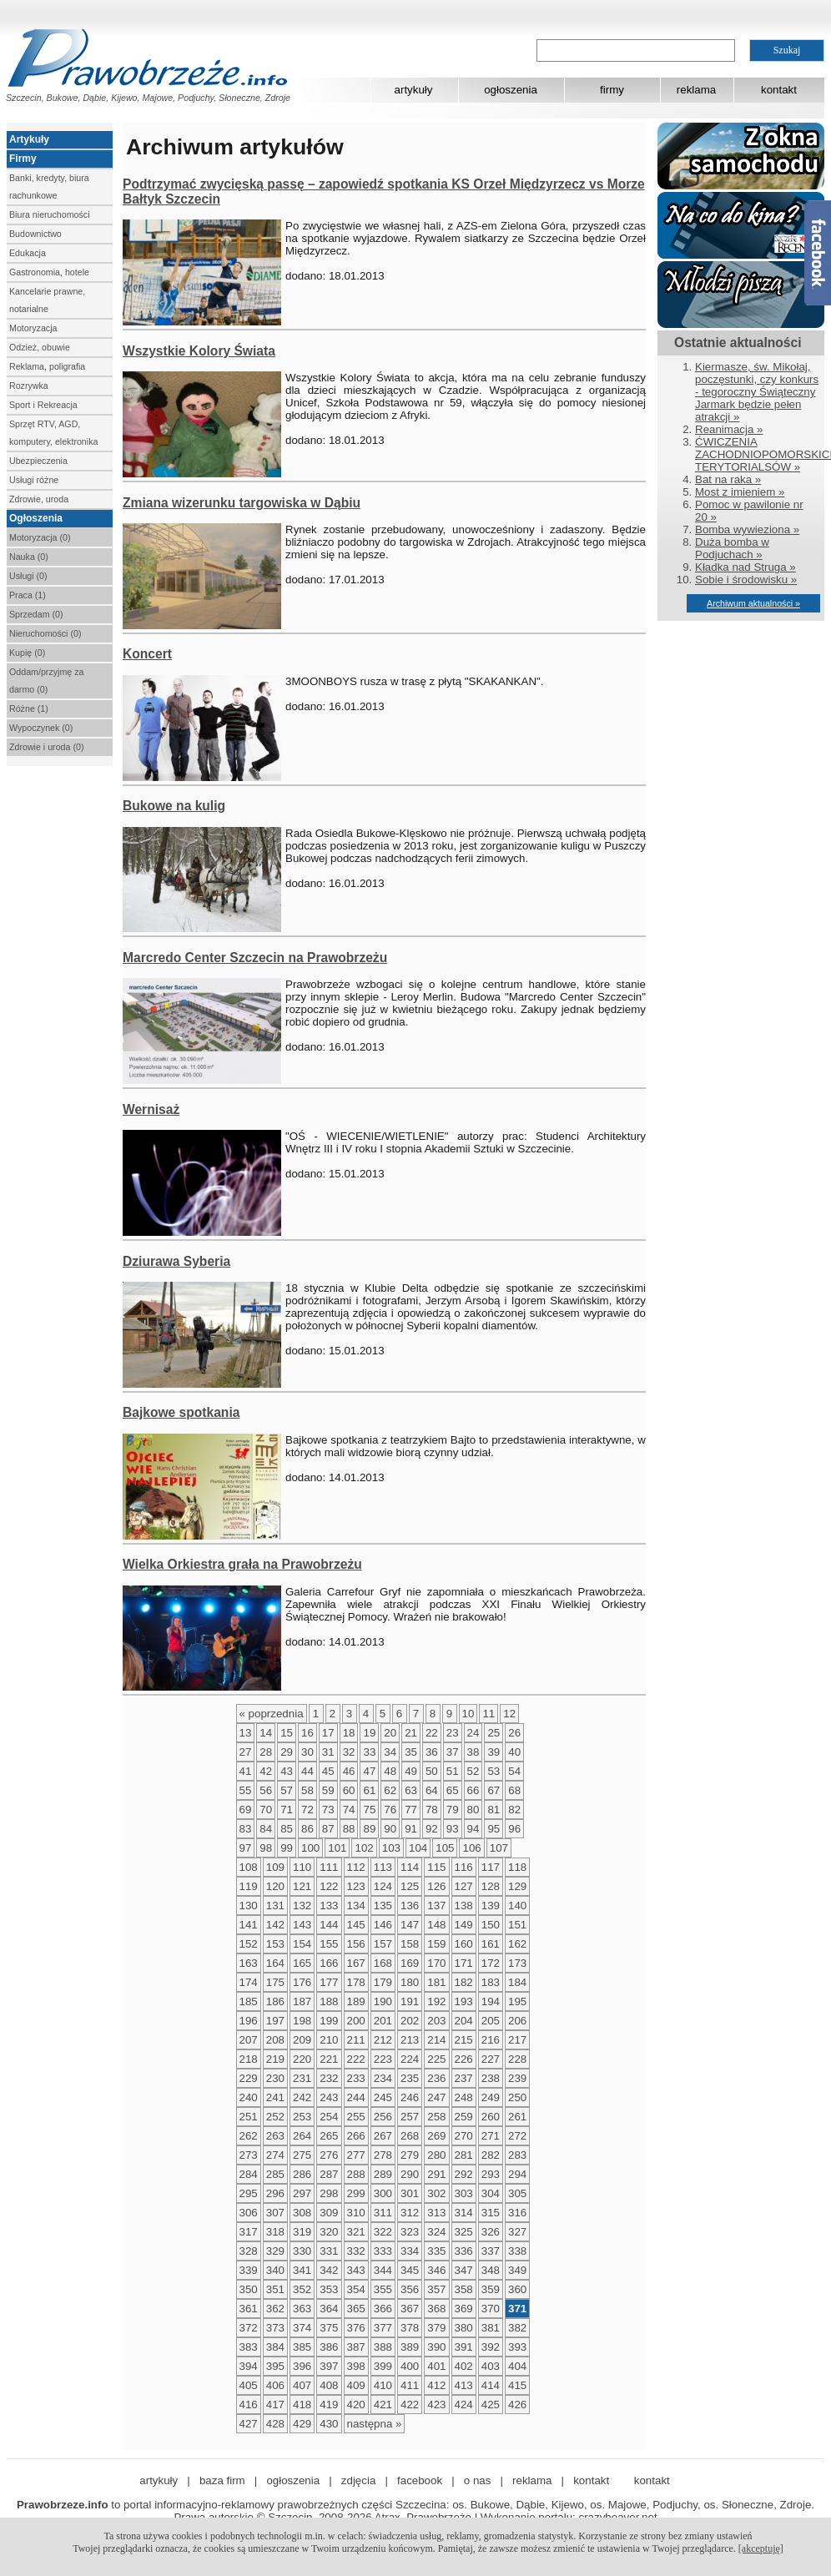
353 (329, 2289)
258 (436, 2116)
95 (493, 1828)
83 (245, 1828)
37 (452, 1752)
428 (275, 2423)
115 (436, 1867)
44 (307, 1771)
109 (275, 1867)
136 (409, 1905)
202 (409, 2020)
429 (302, 2423)
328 (248, 2251)
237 (464, 2078)
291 (436, 2174)
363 (302, 2308)
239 (517, 2078)
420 (356, 2404)
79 (452, 1809)
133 (329, 1905)
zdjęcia (358, 2480)
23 (452, 1733)
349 (517, 2270)
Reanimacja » (729, 429)
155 (329, 1944)
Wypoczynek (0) (41, 728)
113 (383, 1867)
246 (409, 2097)
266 (356, 2136)
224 (409, 2059)
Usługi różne (33, 480)
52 (473, 1771)
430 (329, 2423)
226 (464, 2059)
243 (329, 2097)
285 (275, 2174)
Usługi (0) (28, 576)
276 (329, 2155)
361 (248, 2308)
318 (275, 2232)
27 (245, 1752)
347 (464, 2270)
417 (275, 2404)
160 (464, 1944)
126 (436, 1886)
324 (436, 2232)
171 (464, 1963)
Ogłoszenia (36, 518)
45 (328, 1771)
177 (329, 1982)
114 (409, 1867)
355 (383, 2289)
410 (383, 2385)
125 (409, 1886)
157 (383, 1944)
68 (514, 1790)
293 (490, 2174)
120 (275, 1886)
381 (490, 2327)
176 (302, 1982)
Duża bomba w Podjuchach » (732, 548)
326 (490, 2232)
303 (464, 2193)
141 (248, 1924)
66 (473, 1790)
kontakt (779, 89)
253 (302, 2116)
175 (275, 1982)
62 (390, 1790)
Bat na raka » (728, 479)
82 (514, 1809)
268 (409, 2136)
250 (517, 2097)
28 (265, 1752)
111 (329, 1867)
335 (436, 2251)
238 (490, 2078)
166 (329, 1963)
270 (464, 2136)
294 (517, 2174)
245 (383, 2097)
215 (464, 2040)
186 (275, 2001)
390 (436, 2347)
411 (409, 2385)
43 (286, 1771)
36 (432, 1752)
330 (302, 2251)
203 (436, 2020)
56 (265, 1790)
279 (409, 2155)
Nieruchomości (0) (45, 633)
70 (265, 1809)
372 (248, 2327)
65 (452, 1790)
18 (349, 1733)
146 (383, 1924)
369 (464, 2308)
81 (493, 1809)
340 (275, 2270)
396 (302, 2366)
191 (409, 2001)
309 (329, 2212)
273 (248, 2155)
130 (248, 1905)
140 (517, 1905)
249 (490, 2097)
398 (356, 2366)
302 (436, 2193)
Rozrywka (28, 386)
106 (471, 1848)
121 (302, 1886)
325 (464, 2232)
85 (286, 1828)
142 (275, 1924)
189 (356, 2001)
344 (383, 2270)
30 (307, 1752)
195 (517, 2001)
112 (356, 1867)
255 (356, 2116)
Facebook (817, 252)
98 (265, 1848)
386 (329, 2347)
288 (356, 2174)
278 (383, 2155)
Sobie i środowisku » (746, 579)
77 (411, 1809)
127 (464, 1886)
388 (383, 2347)
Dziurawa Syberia (176, 1261)
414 (490, 2385)
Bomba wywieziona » (747, 529)
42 (265, 1771)
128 (490, 1886)
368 (436, 2308)
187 (302, 2001)
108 (248, 1867)
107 (499, 1848)
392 (490, 2347)
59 (328, 1790)
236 (436, 2078)
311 (383, 2212)
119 (248, 1886)
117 (490, 1867)
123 (356, 1886)
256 (383, 2116)
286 (302, 2174)
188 (329, 2001)
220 (302, 2059)
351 (275, 2289)
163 (248, 1963)
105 (445, 1848)
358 (464, 2289)
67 (493, 1790)
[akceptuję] (760, 2548)
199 (329, 2020)
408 (329, 2385)
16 (307, 1733)
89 (369, 1828)
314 (464, 2212)
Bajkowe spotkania (181, 1412)
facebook (419, 2480)
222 (356, 2059)
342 (329, 2270)
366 (383, 2308)
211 (356, 2040)
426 (517, 2404)
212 (383, 2040)
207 (248, 2040)
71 (286, 1809)
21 (411, 1733)
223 (383, 2059)
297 (302, 2193)
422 (409, 2404)
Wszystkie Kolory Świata (199, 351)
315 (490, 2212)
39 (493, 1752)
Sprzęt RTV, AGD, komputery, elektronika (53, 432)
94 (473, 1828)
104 (418, 1848)
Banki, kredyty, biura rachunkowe (49, 186)
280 (436, 2155)
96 (514, 1828)
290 (409, 2174)
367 (409, 2308)
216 (490, 2040)
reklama (696, 89)
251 (248, 2116)
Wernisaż (151, 1109)
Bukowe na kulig (174, 806)
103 (391, 1848)
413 (464, 2385)
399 (383, 2366)
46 (349, 1771)
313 (436, 2212)
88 (349, 1828)
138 (464, 1905)
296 (275, 2193)
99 (286, 1848)
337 (490, 2251)
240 (248, 2097)
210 (329, 2040)
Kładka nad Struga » (745, 567)
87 (328, 1828)
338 (517, 2251)
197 (275, 2020)
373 (275, 2327)
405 (248, 2385)
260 (490, 2116)
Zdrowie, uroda (38, 499)
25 (493, 1733)
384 (275, 2347)
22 (432, 1733)
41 (245, 1771)
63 (411, 1790)
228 (517, 2059)
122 (329, 1886)
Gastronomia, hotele (49, 272)
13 (245, 1733)
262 (248, 2136)
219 (275, 2059)
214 (436, 2040)
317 (248, 2232)
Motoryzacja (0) (39, 537)
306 (248, 2212)
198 (302, 2020)
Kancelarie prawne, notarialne (47, 300)
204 (464, 2020)
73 (328, 1809)
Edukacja (27, 253)
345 (409, 2270)
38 (473, 1752)
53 (493, 1771)
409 (356, 2385)
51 (452, 1771)
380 (464, 2327)
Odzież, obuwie (39, 347)
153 (275, 1944)
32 (349, 1752)
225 (436, 2059)
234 (383, 2078)
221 (329, 2059)
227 (490, 2059)
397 (329, 2366)
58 (307, 1790)
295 (248, 2193)
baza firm (222, 2480)
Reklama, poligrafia (47, 366)
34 (390, 1752)
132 (302, 1905)
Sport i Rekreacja (43, 405)
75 (369, 1809)
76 (390, 1809)
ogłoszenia (510, 89)
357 (436, 2289)
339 (248, 2270)
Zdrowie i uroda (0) (46, 747)
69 (245, 1809)
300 (383, 2193)
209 (302, 2040)
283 (517, 2155)
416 (248, 2404)
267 (383, 2136)
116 (464, 1867)
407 (302, 2385)
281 (464, 2155)
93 (452, 1828)
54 (514, 1771)
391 (464, 2347)
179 (383, 1982)
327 (517, 2232)
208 (275, 2040)
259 (464, 2116)
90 (390, 1828)
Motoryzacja (33, 328)
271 (490, 2136)
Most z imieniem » (739, 492)
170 (436, 1963)
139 (490, 1905)
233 (356, 2078)
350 (248, 2289)
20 (390, 1733)
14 (265, 1733)
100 (310, 1848)
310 (356, 2212)
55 (245, 1790)
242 (302, 2097)
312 (409, 2212)
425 (490, 2404)
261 (517, 2116)
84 (265, 1828)
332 (356, 2251)
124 (383, 1886)
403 (490, 2366)
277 (356, 2155)
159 (436, 1944)
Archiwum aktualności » (753, 603)
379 (436, 2327)
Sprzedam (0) (36, 614)
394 (248, 2366)
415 (517, 2385)
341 (302, 2270)
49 (411, 1771)
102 (364, 1848)
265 (329, 2136)
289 (383, 2174)
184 (517, 1982)
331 (329, 2251)
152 (248, 1944)
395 (275, 2366)
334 (409, 2251)
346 (436, 2270)
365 (356, 2308)
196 (248, 2020)
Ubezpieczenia (38, 461)
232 (329, 2078)
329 (275, 2251)
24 (473, 1733)
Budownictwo (35, 234)
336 (464, 2251)
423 (436, 2404)
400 (409, 2366)
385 (302, 2347)
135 (383, 1905)
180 (409, 1982)
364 (329, 2308)
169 (409, 1963)
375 (329, 2327)
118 (517, 1867)
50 (432, 1771)
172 (490, 1963)
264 (302, 2136)
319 (302, 2232)
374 (302, 2327)
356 (409, 2289)
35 (411, 1752)
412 (436, 2385)
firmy (612, 89)
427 (248, 2423)
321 (356, 2232)
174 (248, 1982)
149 (464, 1924)
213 (409, 2040)
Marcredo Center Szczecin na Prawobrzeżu (255, 957)
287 (329, 2174)
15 (286, 1733)
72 (307, 1809)
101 (337, 1848)
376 (356, 2327)
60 (349, 1790)
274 (275, 2155)
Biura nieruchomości (49, 214)
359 (490, 2289)
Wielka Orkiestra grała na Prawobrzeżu (242, 1564)
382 (517, 2327)
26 (514, 1733)
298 (329, 2193)
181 (436, 1982)
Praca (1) (27, 595)
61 (369, 1790)
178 (356, 1982)
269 (436, 2136)
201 (383, 2020)
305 (517, 2193)
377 (383, 2327)
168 (383, 1963)
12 (509, 1713)
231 (302, 2078)
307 (275, 2212)
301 (409, 2193)
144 (329, 1924)
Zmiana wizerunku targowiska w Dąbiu (241, 503)
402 (464, 2366)
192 (436, 2001)
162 (517, 1944)
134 (356, 1905)
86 (307, 1828)
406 (275, 2385)
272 (517, 2136)
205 (490, 2020)
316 (517, 2212)
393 (517, 2347)
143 (302, 1924)
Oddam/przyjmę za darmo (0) (46, 680)
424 (464, 2404)
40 (514, 1752)
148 (436, 1924)
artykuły (414, 89)
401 (436, 2366)
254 (329, 2116)
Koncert (147, 654)
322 (383, 2232)
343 (356, 2270)
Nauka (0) (28, 557)
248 (464, 2097)
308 (302, 2212)
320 (329, 2232)
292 (464, 2174)
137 (436, 1905)
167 (356, 1963)
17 (328, 1733)
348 (490, 2270)
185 (248, 2001)
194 (490, 2001)
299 (356, 2193)
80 (473, 1809)
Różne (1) (28, 708)
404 (517, 2366)
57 (286, 1790)
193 (464, 2001)
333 (383, 2251)
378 (409, 2327)
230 (275, 2078)
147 (409, 1924)
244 (356, 2097)
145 (356, 1924)
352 (302, 2289)
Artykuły (29, 139)
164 (275, 1963)
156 (356, 1944)
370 (490, 2308)
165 (302, 1963)
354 (356, 2289)
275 (302, 2155)
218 (248, 2059)
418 (302, 2404)
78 (432, 1809)
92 (432, 1828)
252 (275, 2116)
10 (468, 1713)
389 (409, 2347)
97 (245, 1848)
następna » (374, 2423)
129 (517, 1886)
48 (390, 1771)
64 (432, 1790)
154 (302, 1944)
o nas (477, 2480)
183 (490, 1982)
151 (517, 1924)
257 (409, 2116)
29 (286, 1752)
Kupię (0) (27, 653)
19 (369, 1733)
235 (409, 2078)
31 (328, 1752)
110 (302, 1867)
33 (369, 1752)
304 (490, 2193)
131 (275, 1905)
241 (275, 2097)
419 (329, 2404)
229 (248, 2078)
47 (369, 1771)
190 (383, 2001)
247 (436, 2097)
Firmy (23, 158)
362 (275, 2308)
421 (383, 2404)
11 (488, 1713)
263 (275, 2136)
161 (490, 1944)
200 (356, 2020)
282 (490, 2155)
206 (517, 2020)
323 (409, 2232)
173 (517, 1963)
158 (409, 1944)
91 (411, 1828)
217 (517, 2040)
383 (248, 2347)
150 (490, 1924)
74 (349, 1809)
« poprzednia (271, 1713)
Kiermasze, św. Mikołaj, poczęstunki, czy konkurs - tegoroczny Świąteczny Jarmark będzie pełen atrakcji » (756, 391)
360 (517, 2289)
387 (356, 2347)
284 (248, 2174)
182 (464, 1982)
